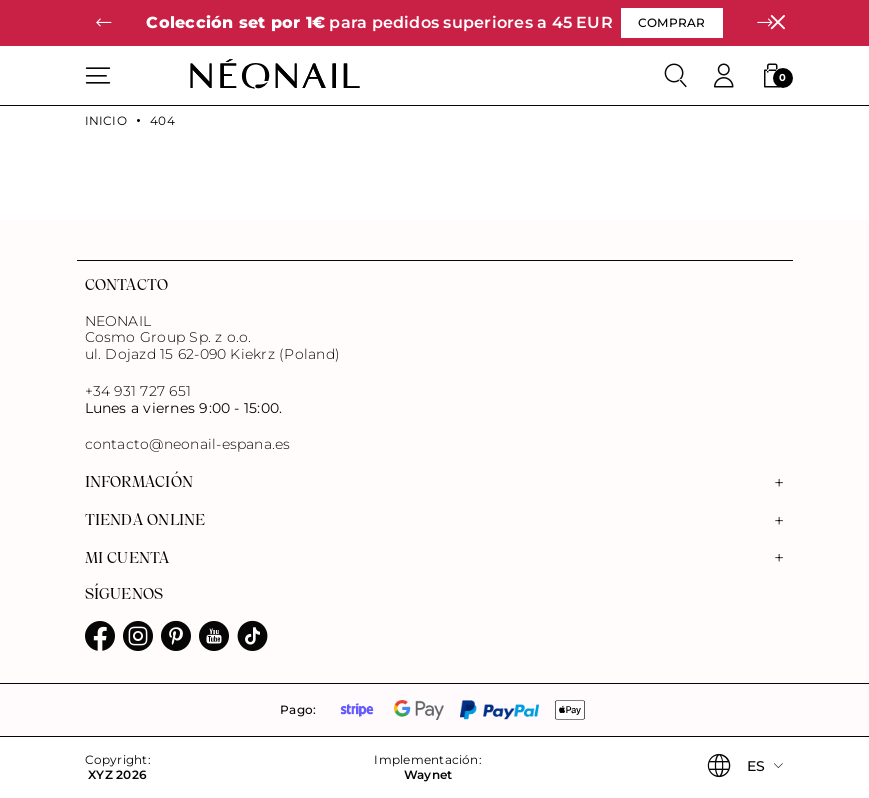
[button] (104, 22)
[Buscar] (676, 76)
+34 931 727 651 (138, 391)
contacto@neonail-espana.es (188, 444)
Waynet (428, 775)
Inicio (106, 121)
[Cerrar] (778, 23)
